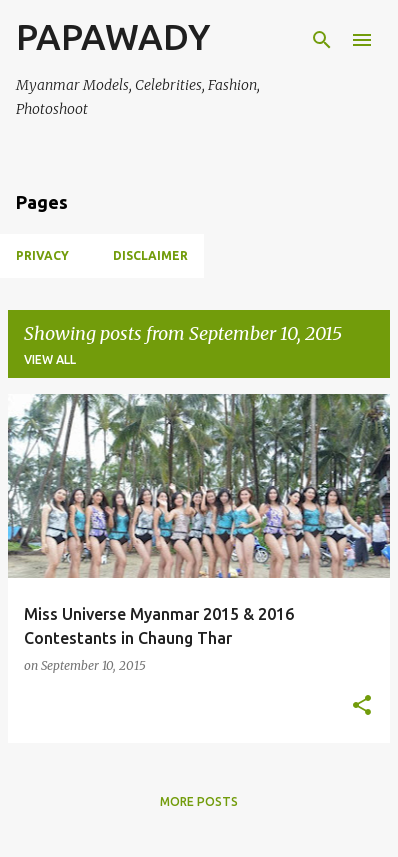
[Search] (322, 40)
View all (50, 359)
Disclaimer (150, 255)
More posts (199, 801)
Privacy (42, 255)
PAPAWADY (113, 36)
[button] (362, 706)
